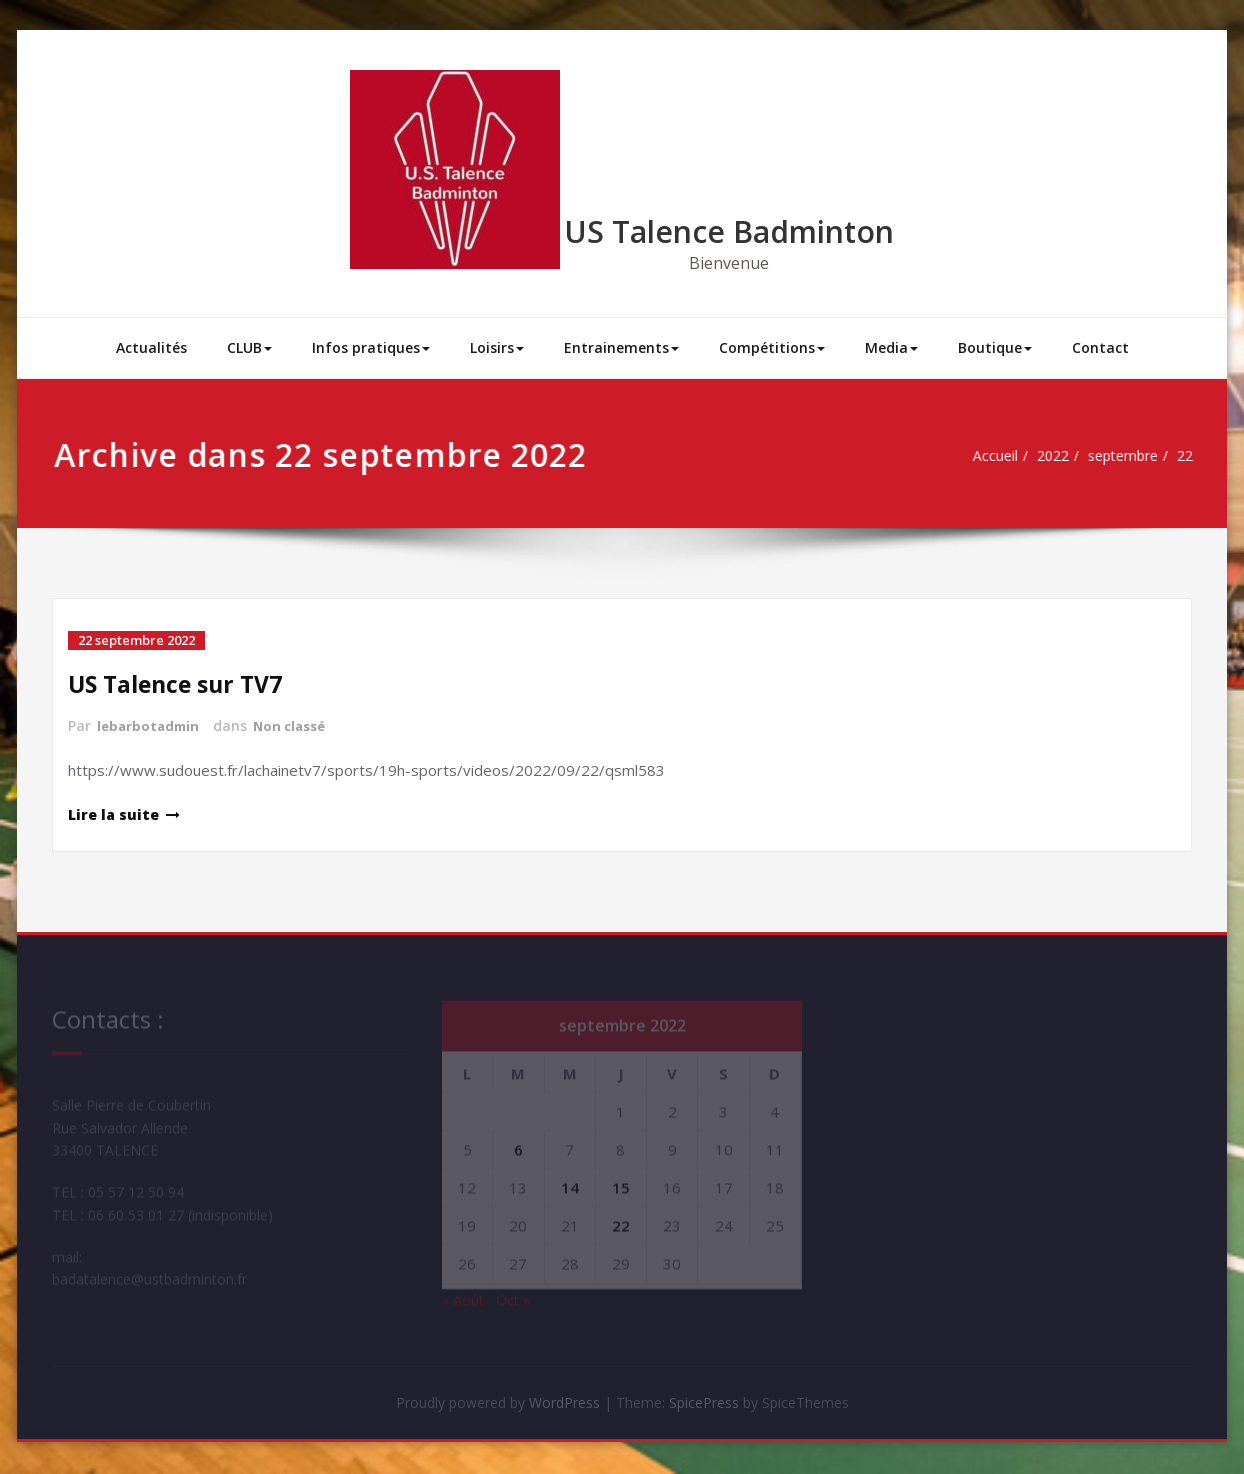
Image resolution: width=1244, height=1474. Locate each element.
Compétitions (772, 347)
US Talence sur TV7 (181, 683)
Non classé (297, 725)
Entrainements (621, 347)
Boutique (995, 347)
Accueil (963, 456)
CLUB (249, 347)
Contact (1100, 347)
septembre (1101, 456)
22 (1169, 456)
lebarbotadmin (150, 725)
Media (891, 347)
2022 (1024, 456)
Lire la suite (115, 813)
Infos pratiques (371, 347)
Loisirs (497, 347)
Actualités (151, 347)
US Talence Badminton (729, 231)
